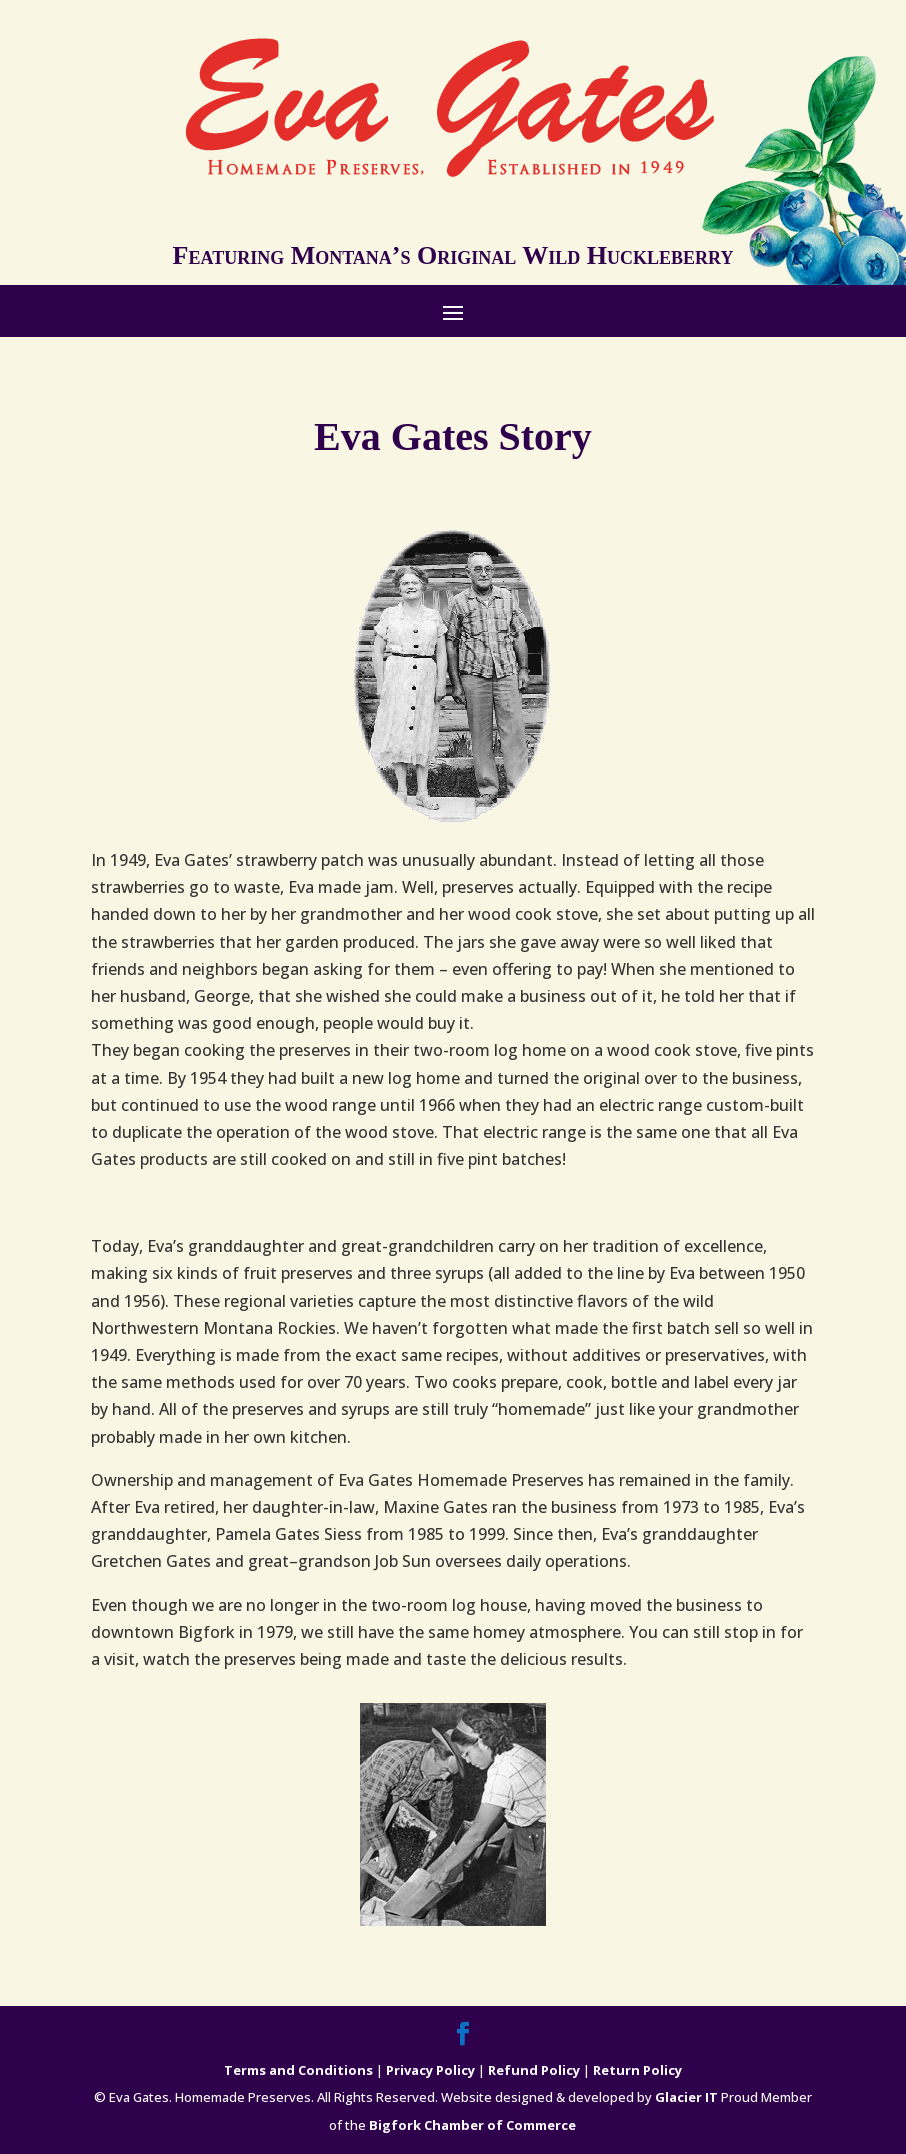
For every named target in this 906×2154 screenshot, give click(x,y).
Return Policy (637, 2070)
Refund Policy (534, 2070)
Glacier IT (686, 2097)
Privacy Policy (430, 2070)
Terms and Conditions (298, 2070)
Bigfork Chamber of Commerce (472, 2125)
